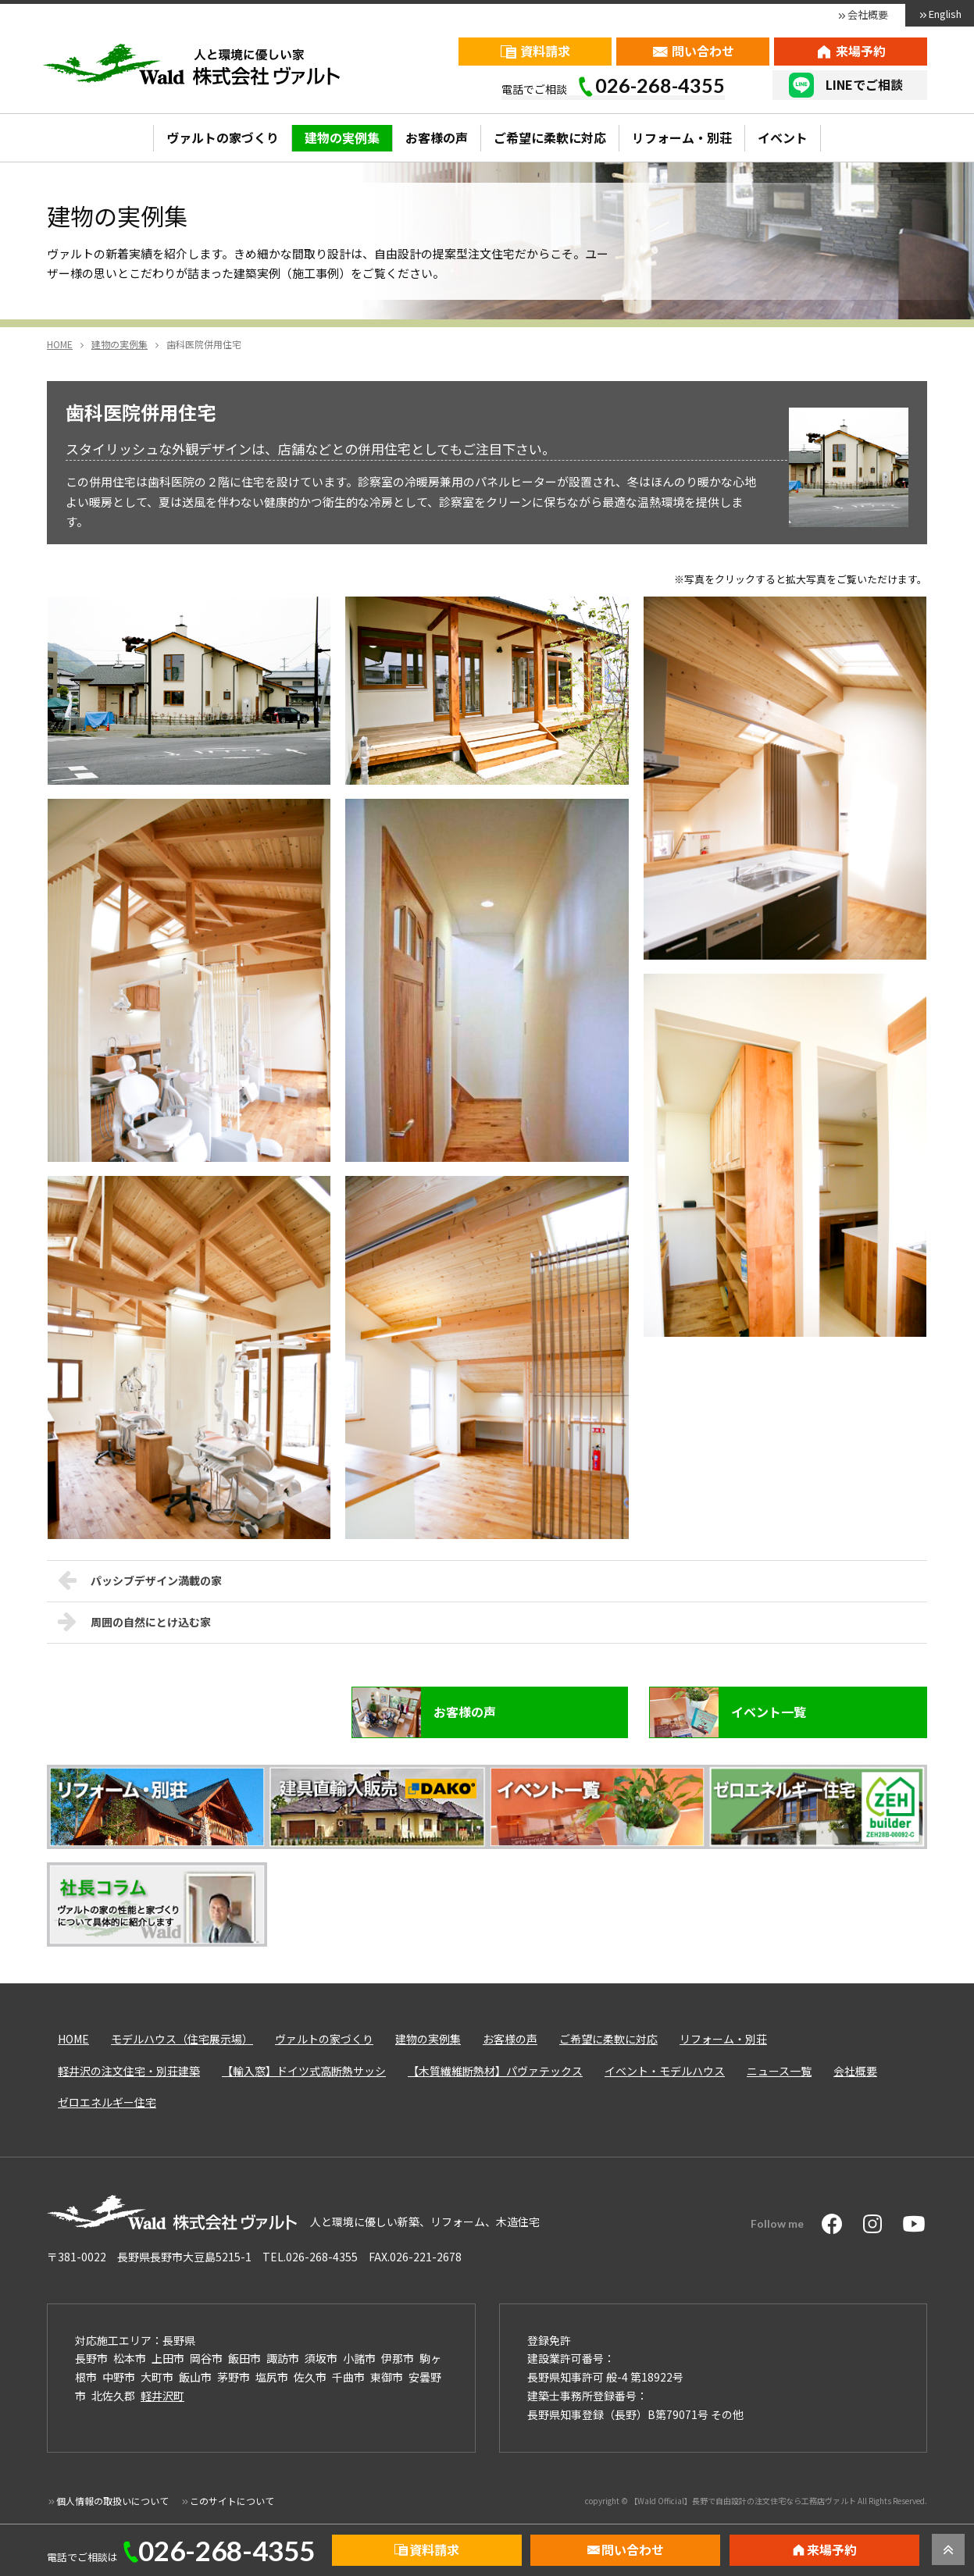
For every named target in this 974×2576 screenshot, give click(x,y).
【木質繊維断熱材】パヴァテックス (495, 2071)
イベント (783, 137)
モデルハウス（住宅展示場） (182, 2039)
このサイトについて (232, 2500)
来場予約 (861, 50)
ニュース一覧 (779, 2071)
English (945, 13)
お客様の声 (436, 137)
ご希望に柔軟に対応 (550, 137)
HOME (73, 2039)
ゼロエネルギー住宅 (107, 2102)
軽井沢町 (162, 2395)
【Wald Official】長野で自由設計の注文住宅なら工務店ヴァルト (743, 2501)
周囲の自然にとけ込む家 (134, 1621)
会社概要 (867, 14)
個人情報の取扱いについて (112, 2500)
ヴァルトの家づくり (222, 137)
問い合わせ (703, 50)
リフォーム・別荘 (682, 137)
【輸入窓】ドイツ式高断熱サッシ (304, 2071)
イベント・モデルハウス (665, 2071)
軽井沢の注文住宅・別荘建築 (129, 2071)
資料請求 (545, 50)
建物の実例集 (342, 137)
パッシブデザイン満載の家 (140, 1580)
